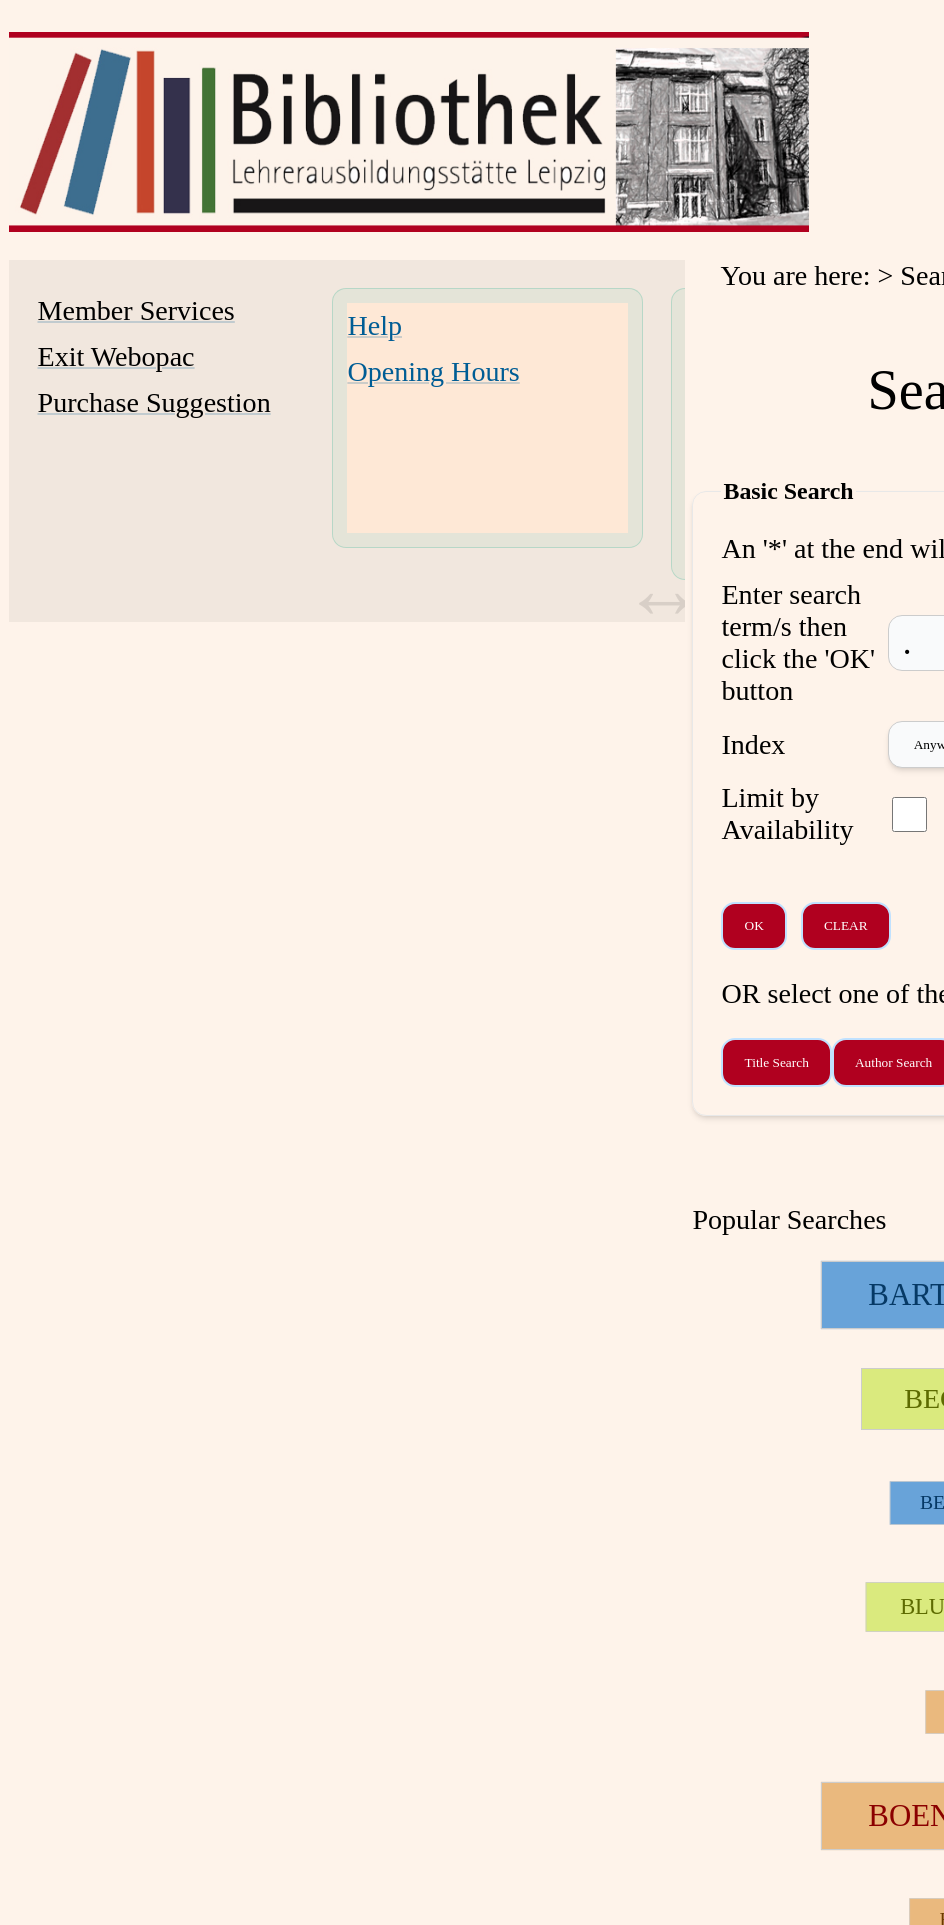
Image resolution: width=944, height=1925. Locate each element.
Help (374, 325)
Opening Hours (433, 371)
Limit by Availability (787, 813)
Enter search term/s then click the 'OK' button (798, 642)
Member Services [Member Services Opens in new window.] (136, 310)
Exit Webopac (116, 356)
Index (753, 744)
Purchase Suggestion (154, 402)
